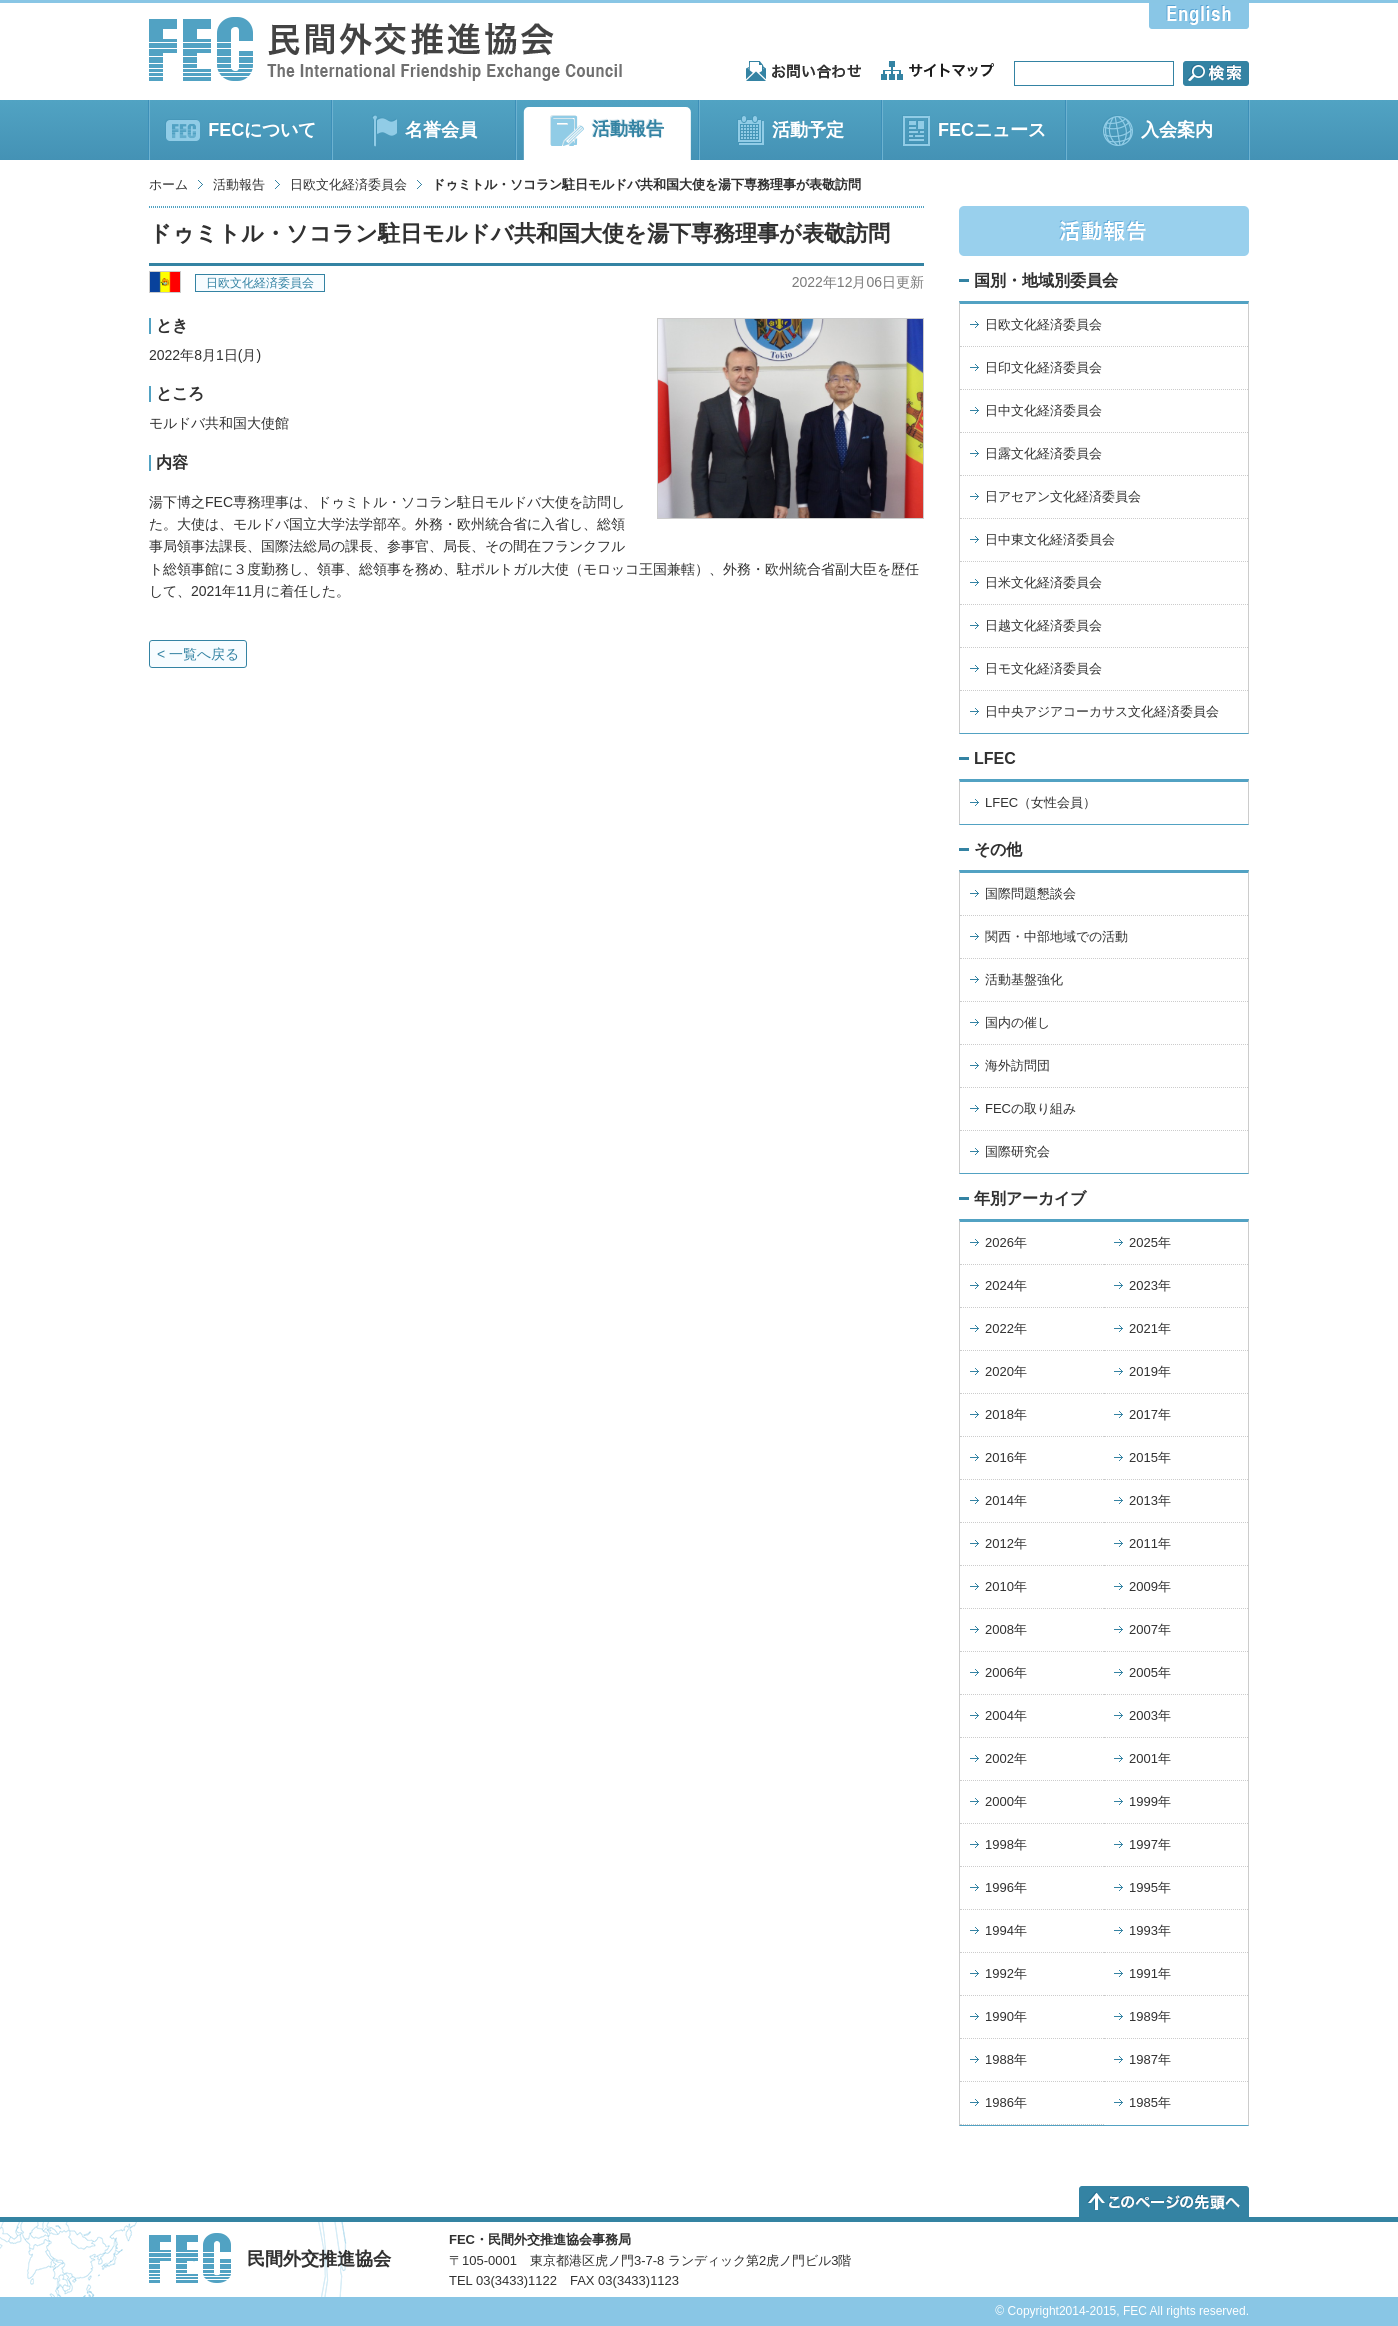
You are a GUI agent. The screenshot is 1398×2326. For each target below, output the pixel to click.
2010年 (1006, 1586)
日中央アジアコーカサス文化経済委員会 (1102, 711)
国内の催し (1017, 1022)
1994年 (1006, 1930)
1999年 (1150, 1801)
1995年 (1150, 1887)
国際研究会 (1017, 1151)
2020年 (1006, 1371)
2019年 (1150, 1371)
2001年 (1150, 1758)
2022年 (1006, 1328)
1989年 (1150, 2016)
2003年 (1150, 1715)
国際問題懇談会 (1030, 893)
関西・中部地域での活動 (1056, 936)
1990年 (1006, 2016)
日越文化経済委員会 (1043, 625)
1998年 (1006, 1844)
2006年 (1006, 1672)
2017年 (1150, 1414)
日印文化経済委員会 (1043, 367)
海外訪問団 (1017, 1065)
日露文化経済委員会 (1043, 453)
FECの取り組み (1030, 1108)
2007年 (1150, 1629)
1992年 (1006, 1973)
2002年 (1006, 1758)
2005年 (1150, 1672)
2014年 (1006, 1500)
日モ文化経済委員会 (1043, 668)
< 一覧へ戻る (198, 654)
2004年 (1006, 1715)
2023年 (1150, 1285)
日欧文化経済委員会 (348, 184)
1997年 (1150, 1844)
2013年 (1150, 1500)
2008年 (1006, 1629)
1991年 (1150, 1973)
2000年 (1006, 1801)
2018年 (1006, 1414)
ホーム (168, 184)
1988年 (1006, 2059)
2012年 (1006, 1543)
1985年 (1150, 2102)
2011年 (1150, 1543)
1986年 (1006, 2102)
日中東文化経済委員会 (1050, 539)
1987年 (1150, 2059)
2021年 (1150, 1328)
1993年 (1150, 1930)
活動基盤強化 (1024, 979)
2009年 (1150, 1586)
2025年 (1150, 1242)
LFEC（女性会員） (1040, 802)
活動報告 (239, 184)
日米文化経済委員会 (1043, 582)
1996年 (1006, 1887)
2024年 (1006, 1285)
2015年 (1150, 1457)
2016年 (1006, 1457)
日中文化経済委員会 (1043, 410)
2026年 (1006, 1242)
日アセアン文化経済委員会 (1063, 496)
